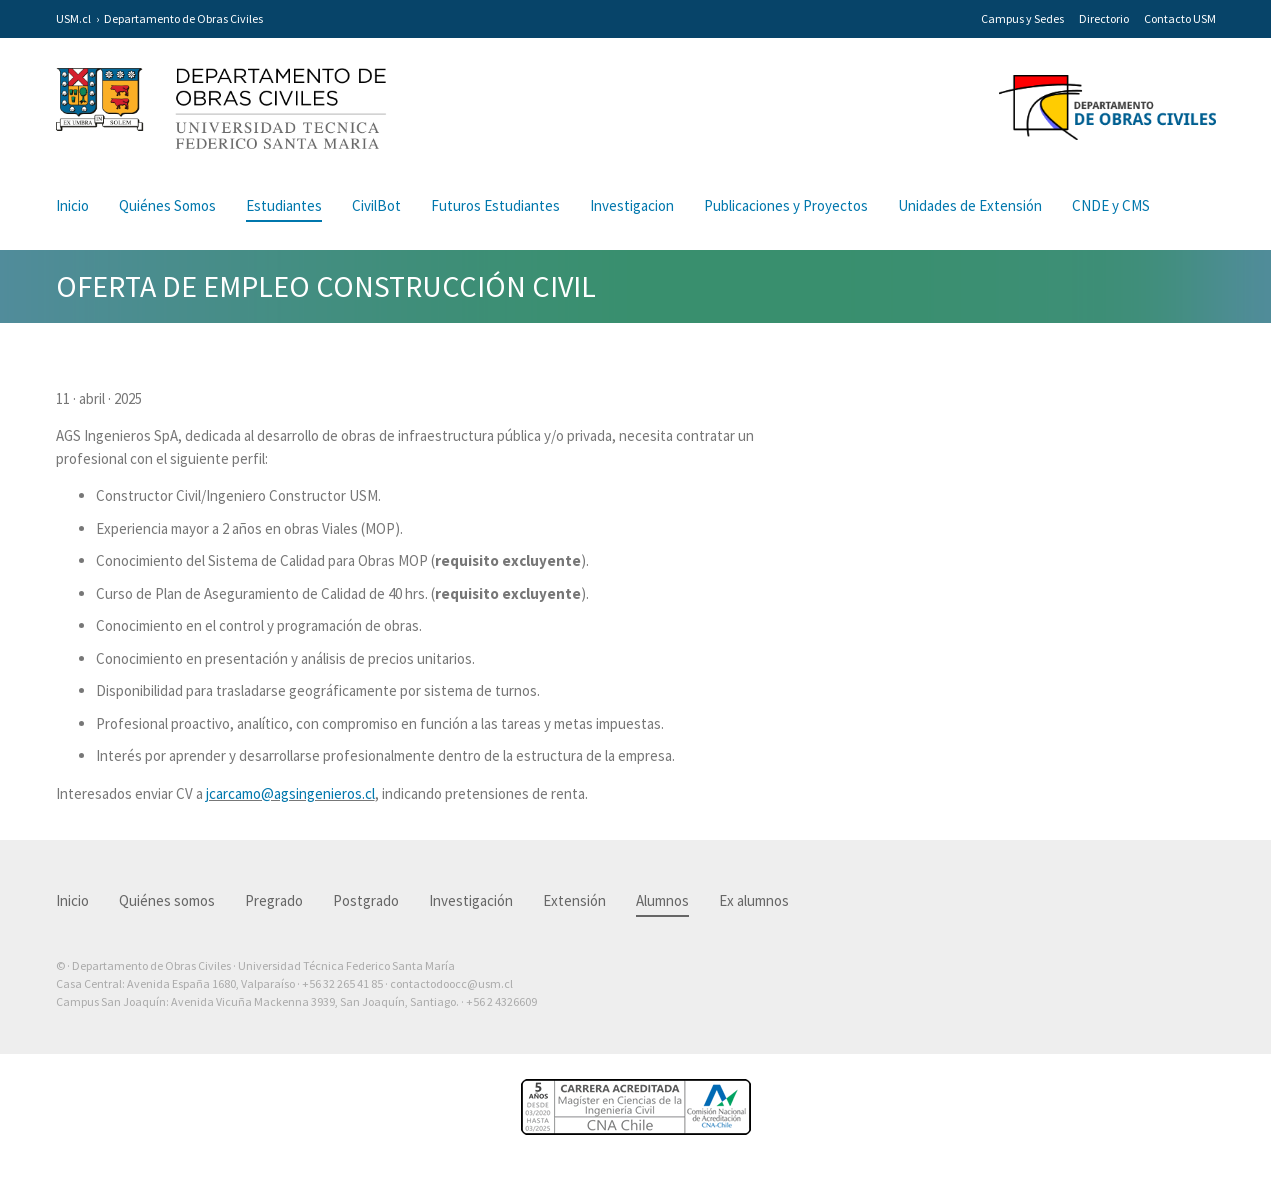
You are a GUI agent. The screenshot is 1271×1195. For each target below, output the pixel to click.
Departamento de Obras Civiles (183, 18)
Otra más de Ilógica (1158, 1033)
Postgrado (366, 900)
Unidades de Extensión (970, 205)
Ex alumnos (754, 900)
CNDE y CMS (1111, 205)
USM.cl (73, 18)
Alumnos (662, 900)
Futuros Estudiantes (495, 205)
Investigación (471, 900)
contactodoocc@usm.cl (451, 983)
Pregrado (274, 900)
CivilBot (376, 205)
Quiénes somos (167, 900)
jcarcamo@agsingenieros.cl (290, 793)
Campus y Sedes (1022, 18)
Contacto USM (1180, 18)
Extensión (574, 900)
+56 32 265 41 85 (342, 983)
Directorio (1104, 18)
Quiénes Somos (167, 205)
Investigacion (632, 205)
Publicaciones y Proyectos (786, 205)
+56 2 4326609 (501, 1001)
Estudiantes (284, 205)
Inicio (72, 205)
